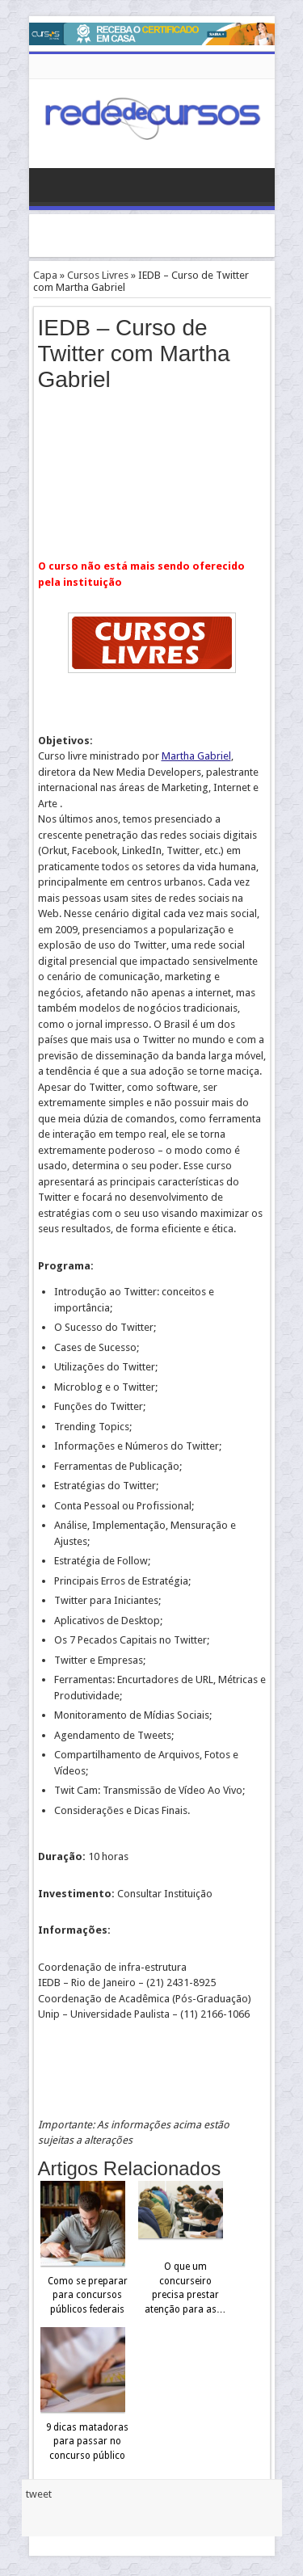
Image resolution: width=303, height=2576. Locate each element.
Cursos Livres (97, 275)
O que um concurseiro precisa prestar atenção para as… (185, 2288)
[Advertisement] (166, 234)
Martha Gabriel (196, 756)
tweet (39, 2494)
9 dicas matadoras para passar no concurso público (87, 2441)
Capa (45, 275)
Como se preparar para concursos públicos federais (88, 2295)
